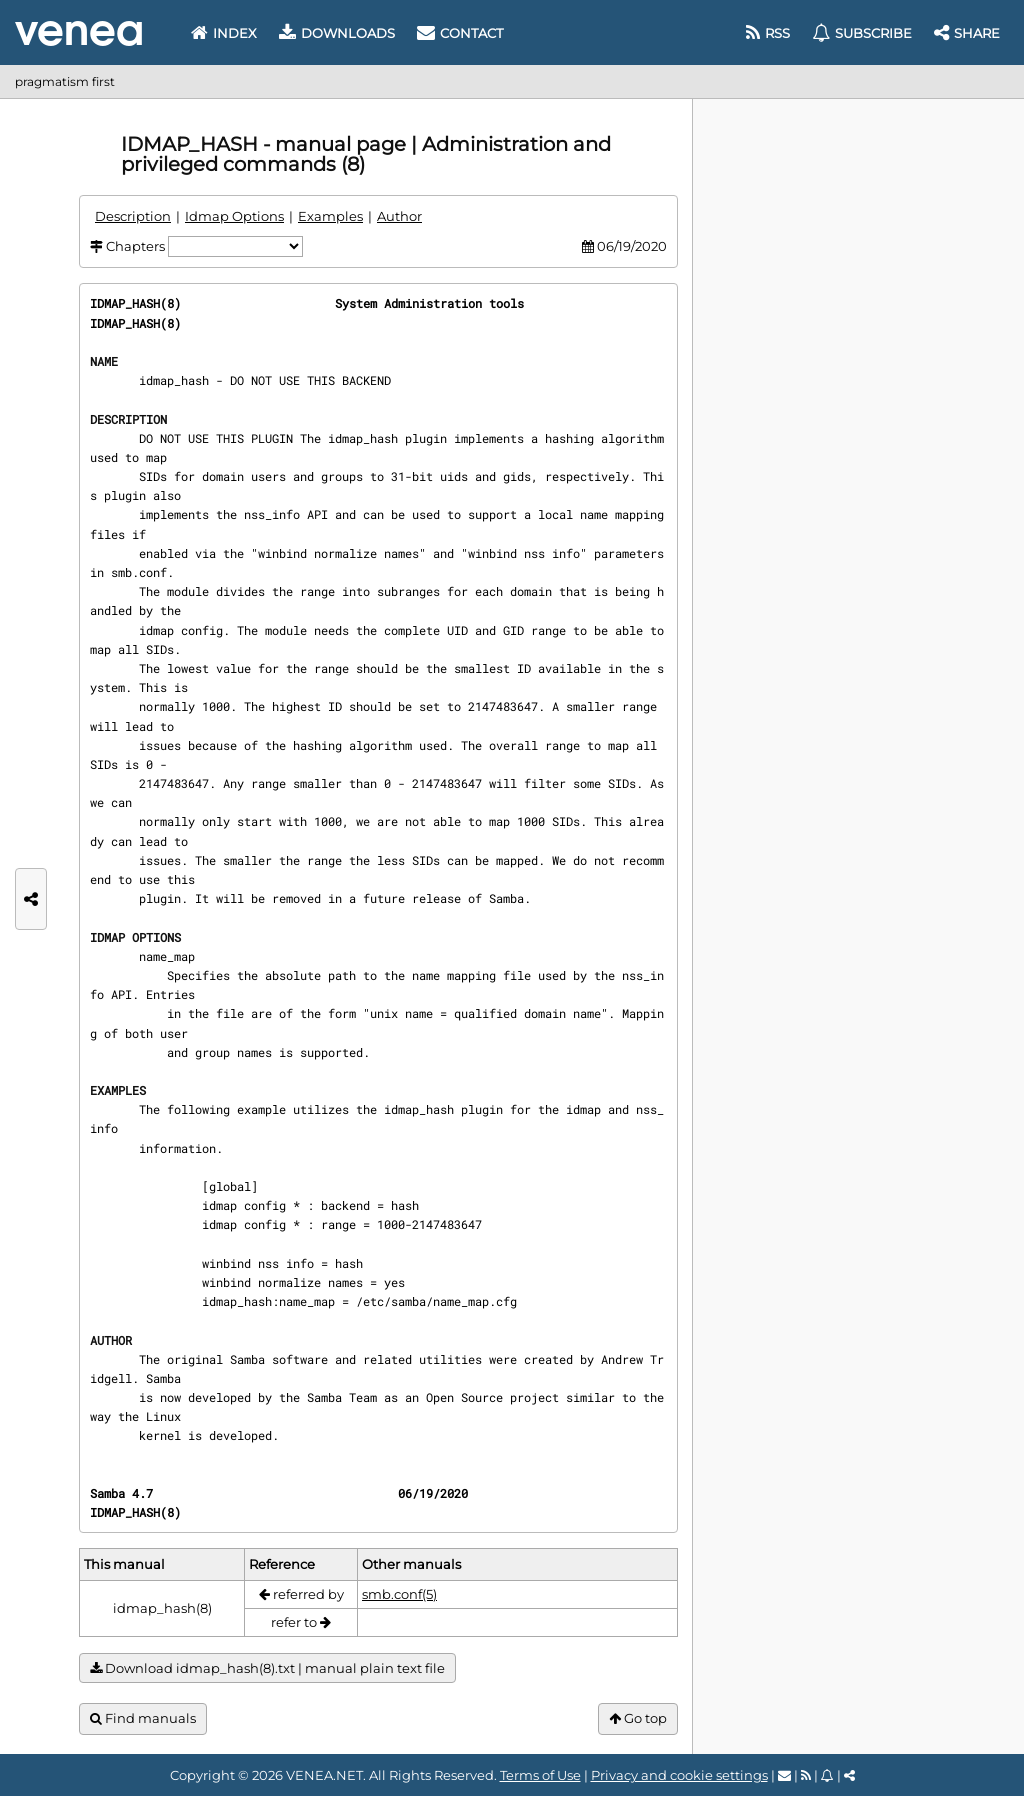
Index (224, 33)
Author (399, 216)
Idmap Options (234, 216)
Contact (460, 33)
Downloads (337, 33)
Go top (638, 1718)
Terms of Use (540, 1775)
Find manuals (143, 1718)
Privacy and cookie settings (679, 1775)
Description (133, 216)
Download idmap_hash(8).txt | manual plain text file (267, 1668)
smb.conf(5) (399, 1594)
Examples (330, 216)
